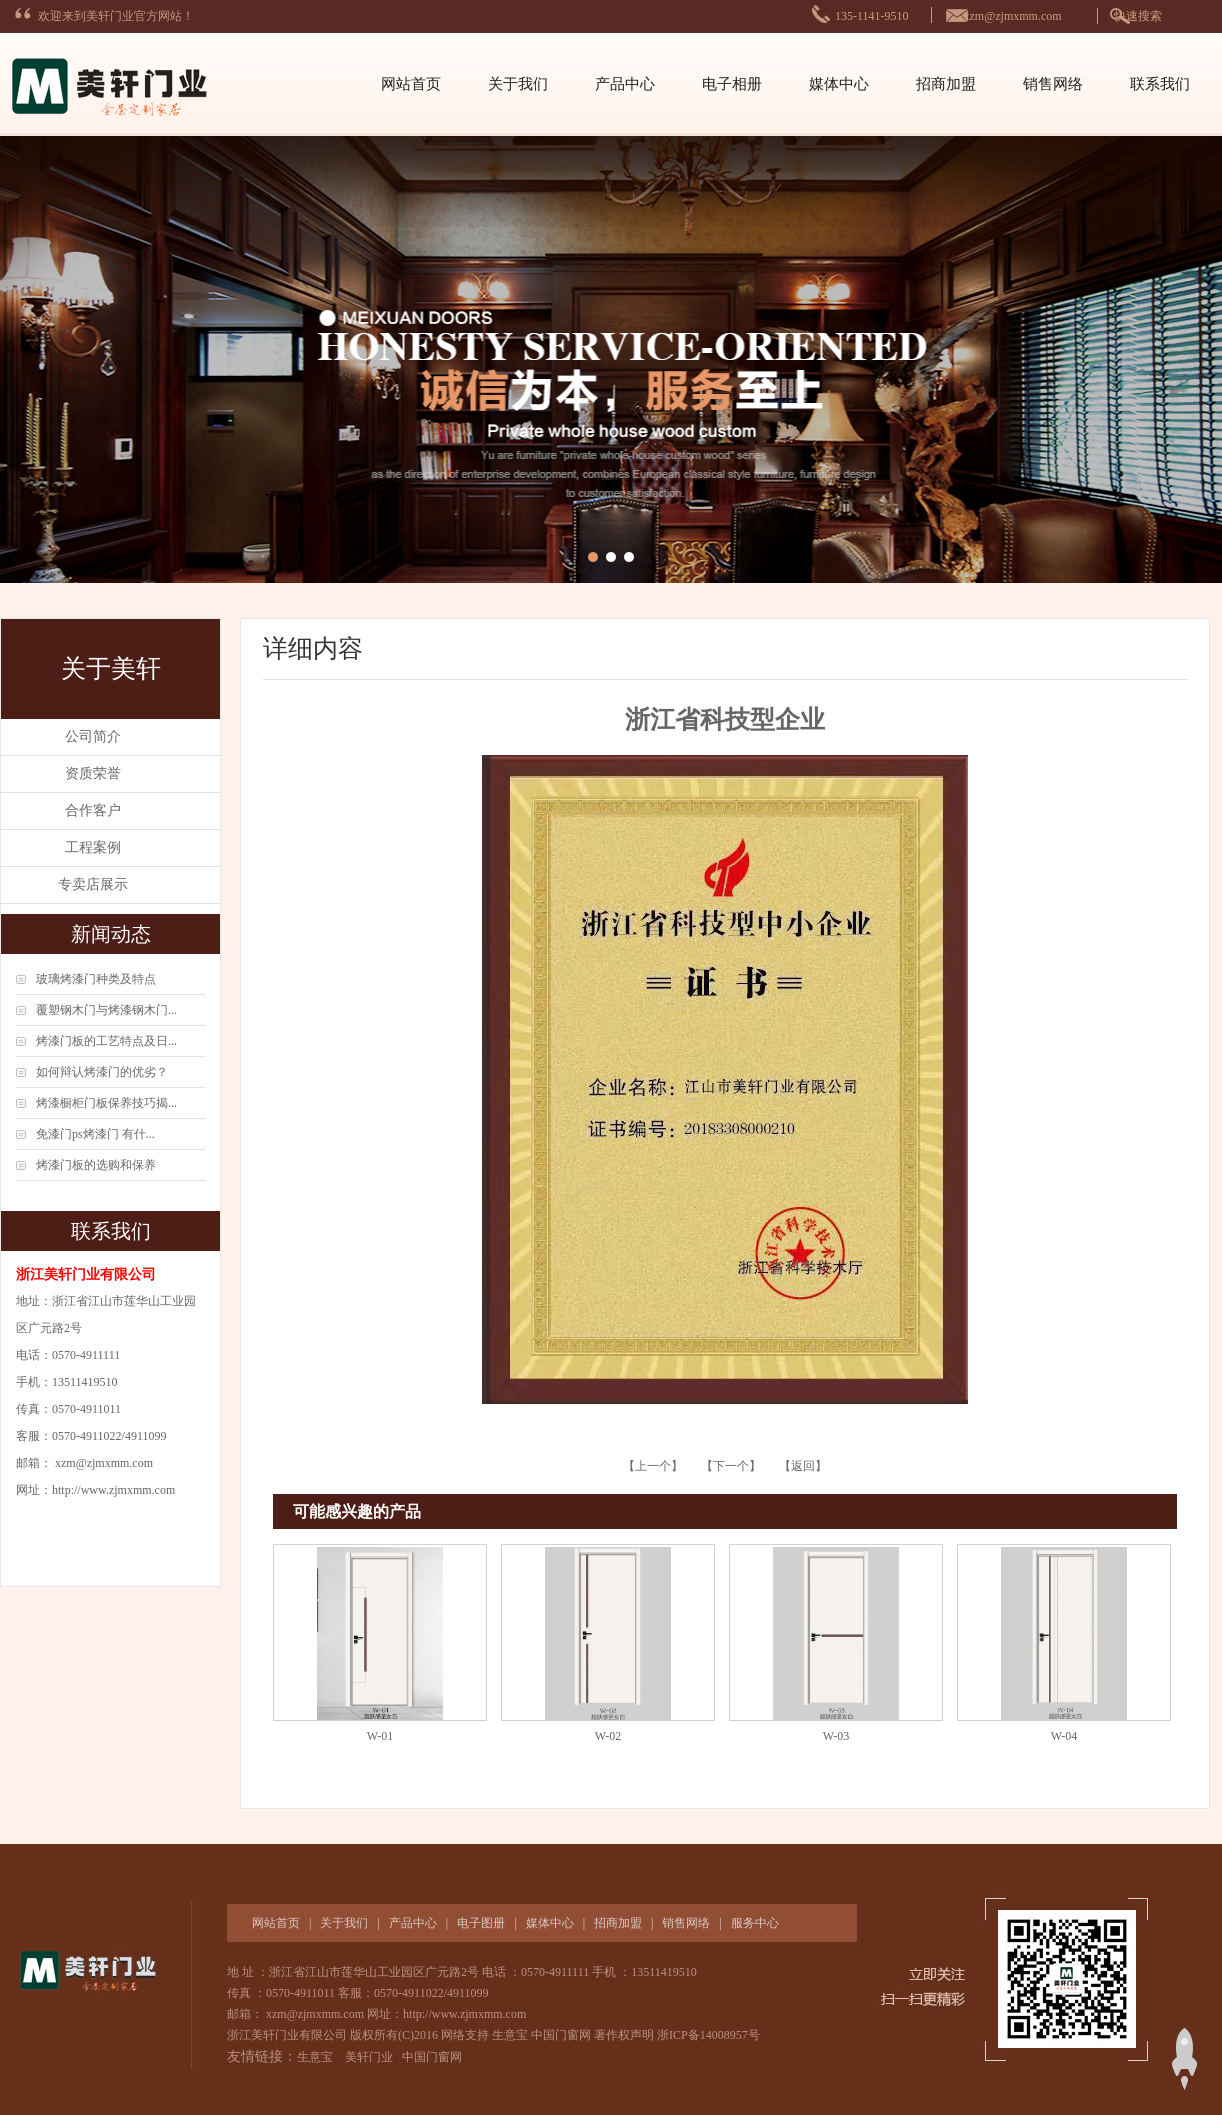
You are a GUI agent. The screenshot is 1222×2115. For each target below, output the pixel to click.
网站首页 (411, 84)
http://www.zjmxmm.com (113, 1490)
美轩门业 (369, 2057)
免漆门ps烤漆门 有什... (95, 1134)
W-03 (836, 1736)
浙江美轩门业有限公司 (288, 2035)
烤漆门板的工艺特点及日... (106, 1041)
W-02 (608, 1736)
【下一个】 (731, 1466)
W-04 (1064, 1736)
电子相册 (732, 84)
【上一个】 (654, 1466)
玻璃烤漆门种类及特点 (96, 979)
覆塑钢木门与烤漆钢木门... (106, 1010)
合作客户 (93, 810)
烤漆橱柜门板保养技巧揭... (106, 1103)
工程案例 (93, 847)
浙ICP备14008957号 (708, 2035)
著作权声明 (624, 2035)
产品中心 (625, 84)
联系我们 (1160, 84)
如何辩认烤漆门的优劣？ (102, 1072)
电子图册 (481, 1923)
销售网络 (1053, 84)
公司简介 (93, 736)
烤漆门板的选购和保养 (96, 1165)
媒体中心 (839, 84)
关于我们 (518, 84)
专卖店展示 (93, 884)
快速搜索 (1138, 16)
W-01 (380, 1736)
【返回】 (803, 1466)
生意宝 (510, 2035)
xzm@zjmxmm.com (1013, 16)
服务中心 (755, 1923)
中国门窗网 (561, 2035)
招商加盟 (946, 84)
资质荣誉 (93, 773)
